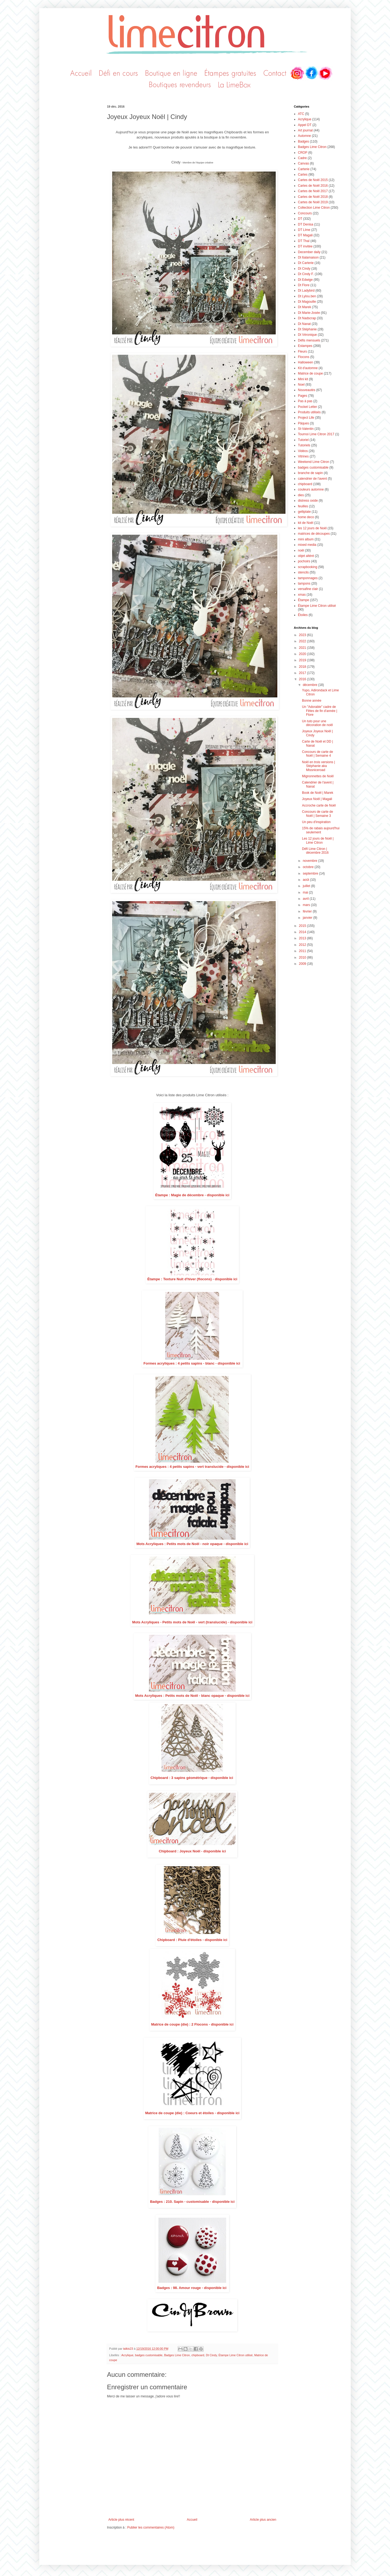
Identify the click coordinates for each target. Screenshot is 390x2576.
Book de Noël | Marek (317, 793)
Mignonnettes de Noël (318, 776)
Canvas (303, 163)
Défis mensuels (309, 340)
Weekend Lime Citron (313, 462)
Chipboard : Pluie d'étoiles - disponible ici (192, 1940)
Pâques (303, 423)
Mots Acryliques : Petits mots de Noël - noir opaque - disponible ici (192, 1544)
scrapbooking (307, 567)
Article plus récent (121, 2520)
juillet (307, 886)
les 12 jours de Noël (312, 528)
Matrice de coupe (310, 373)
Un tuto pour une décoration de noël (317, 723)
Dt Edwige (305, 280)
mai (306, 892)
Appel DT (304, 125)
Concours (305, 213)
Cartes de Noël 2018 (313, 197)
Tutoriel (303, 440)
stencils (303, 572)
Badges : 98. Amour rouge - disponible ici (192, 2288)
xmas (302, 595)
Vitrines (303, 456)
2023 (303, 635)
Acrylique (127, 2355)
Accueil (192, 2520)
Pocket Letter (307, 407)
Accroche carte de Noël (319, 805)
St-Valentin (306, 429)
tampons (304, 583)
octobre (308, 867)
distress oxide (308, 500)
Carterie (304, 169)
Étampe (303, 600)
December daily (309, 252)
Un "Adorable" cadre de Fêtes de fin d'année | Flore (319, 711)
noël (301, 550)
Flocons (303, 357)
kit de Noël (305, 523)
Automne (304, 136)
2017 (303, 673)
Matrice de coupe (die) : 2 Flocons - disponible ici (192, 2024)
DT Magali (305, 235)
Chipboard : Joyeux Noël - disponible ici (192, 1851)
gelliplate (304, 512)
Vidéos (303, 451)
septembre (311, 873)
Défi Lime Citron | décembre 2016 (315, 851)
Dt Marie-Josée (309, 313)
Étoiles (303, 615)
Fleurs (302, 351)
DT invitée (305, 246)
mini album (306, 539)
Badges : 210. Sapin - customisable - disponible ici (192, 2202)
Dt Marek (304, 307)
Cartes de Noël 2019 (313, 202)
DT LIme (304, 230)
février (308, 911)
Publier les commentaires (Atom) (150, 2527)
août (306, 880)
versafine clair (308, 589)
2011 (303, 951)
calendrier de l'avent (312, 479)
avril (306, 899)
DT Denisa (305, 224)
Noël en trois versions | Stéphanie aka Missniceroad (318, 766)
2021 (303, 648)
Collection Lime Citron (314, 207)
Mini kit (303, 379)
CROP (302, 152)
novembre (310, 861)
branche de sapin (310, 473)
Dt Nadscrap (307, 318)
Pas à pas (305, 401)
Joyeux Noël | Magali (317, 799)
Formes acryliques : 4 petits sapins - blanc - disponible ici (192, 1363)
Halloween (305, 362)
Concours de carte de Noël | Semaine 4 (317, 753)
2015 (303, 926)
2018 (303, 667)
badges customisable (148, 2355)
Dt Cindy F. (306, 274)
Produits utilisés (309, 412)
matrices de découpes (314, 534)
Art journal (305, 130)
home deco (306, 517)
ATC (301, 114)
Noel (301, 384)
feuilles (303, 506)
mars (307, 905)
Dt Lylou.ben (307, 296)
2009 (303, 964)
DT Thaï (304, 241)
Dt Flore (304, 285)
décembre (310, 685)
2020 (303, 654)
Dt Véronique (307, 335)
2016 (303, 679)
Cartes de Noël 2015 (313, 180)
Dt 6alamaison (308, 257)
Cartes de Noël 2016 (313, 186)
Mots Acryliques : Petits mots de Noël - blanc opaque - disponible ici (192, 1696)
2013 (303, 938)
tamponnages (308, 578)
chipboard (197, 2355)
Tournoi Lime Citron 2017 (316, 434)
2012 (303, 945)
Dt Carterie (306, 263)
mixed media (307, 545)
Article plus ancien (263, 2520)
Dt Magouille (307, 302)
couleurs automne (311, 489)
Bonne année (311, 700)
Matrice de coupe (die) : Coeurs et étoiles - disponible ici (192, 2113)
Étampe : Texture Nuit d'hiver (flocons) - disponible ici (192, 1279)
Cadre (302, 158)
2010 (303, 957)
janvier (308, 918)
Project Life (306, 418)
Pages (302, 396)
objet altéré (306, 556)
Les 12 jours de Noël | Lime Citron (318, 840)
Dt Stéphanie (307, 329)
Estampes (305, 346)
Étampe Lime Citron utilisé (236, 2355)
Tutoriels (304, 445)
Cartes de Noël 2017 (313, 191)
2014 (303, 932)
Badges (303, 141)
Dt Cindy (211, 2355)
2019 (303, 660)
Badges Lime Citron (177, 2355)
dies (301, 495)
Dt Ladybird (306, 290)
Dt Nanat (304, 324)
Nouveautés (306, 390)
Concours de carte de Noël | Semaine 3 (317, 813)
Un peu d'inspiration (316, 822)
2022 (303, 641)
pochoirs (304, 561)
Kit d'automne (308, 368)
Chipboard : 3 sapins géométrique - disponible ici (192, 1778)
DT (300, 219)
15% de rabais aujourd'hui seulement (320, 830)
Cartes (302, 174)
